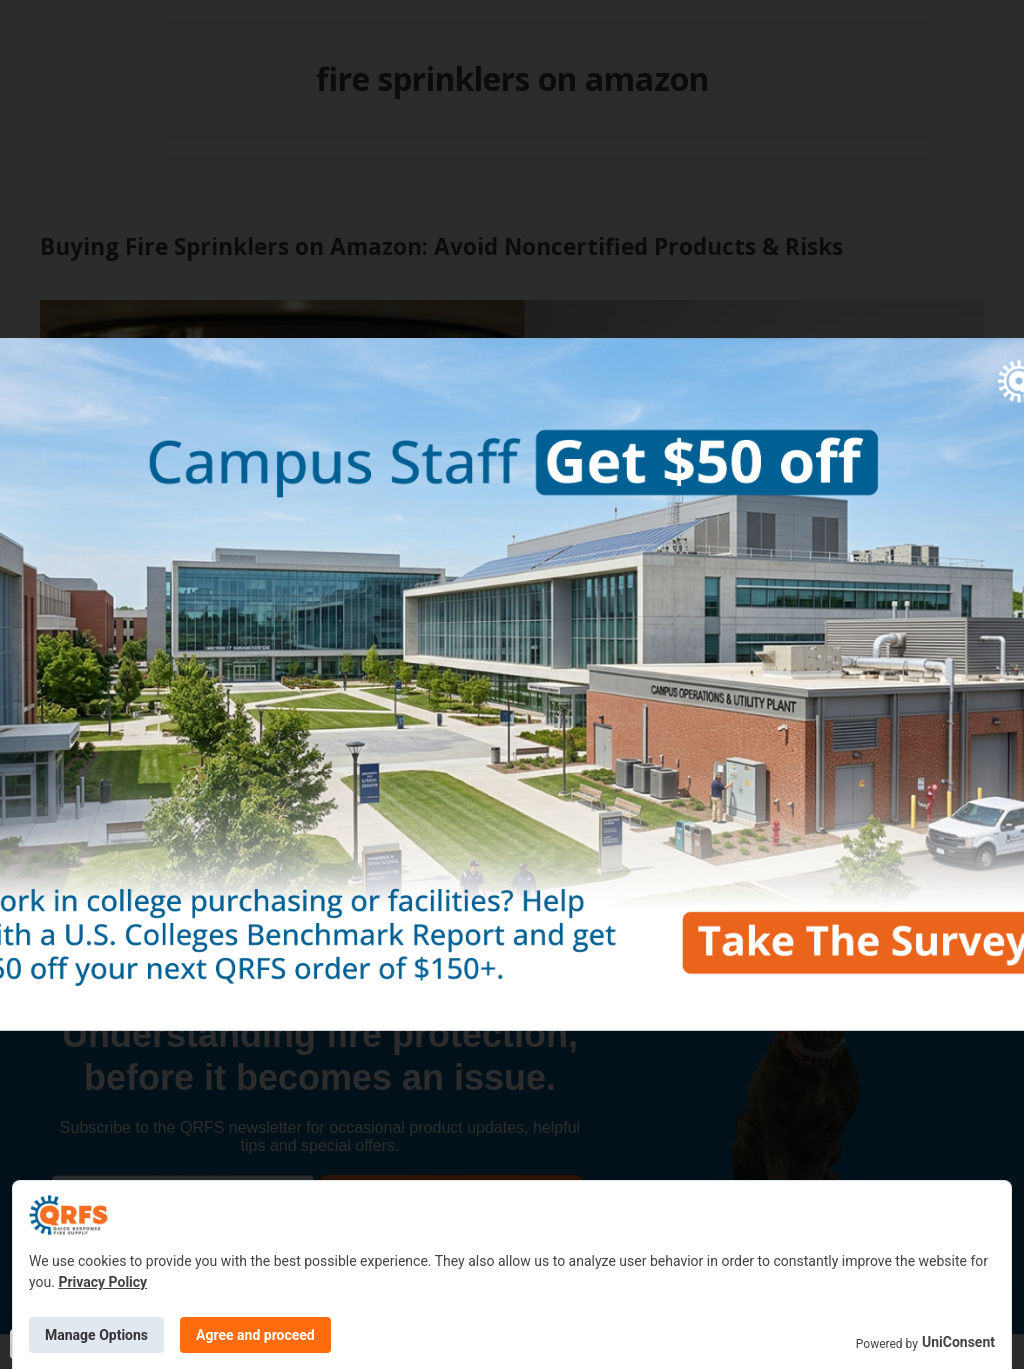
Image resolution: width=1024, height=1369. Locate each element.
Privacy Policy (102, 1282)
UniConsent (958, 1342)
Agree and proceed (255, 1335)
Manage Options (96, 1335)
